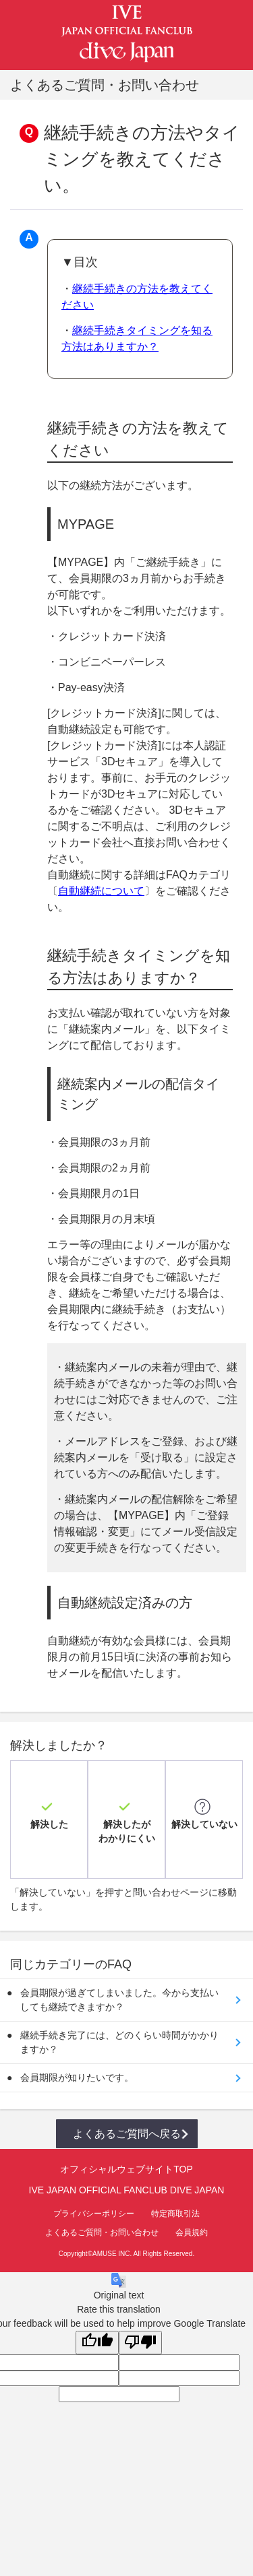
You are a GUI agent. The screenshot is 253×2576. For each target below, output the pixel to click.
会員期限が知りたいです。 (77, 2077)
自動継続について (101, 891)
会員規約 (191, 2232)
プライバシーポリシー (93, 2213)
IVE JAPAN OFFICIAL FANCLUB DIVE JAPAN (127, 2190)
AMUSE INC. (112, 2253)
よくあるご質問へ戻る (127, 2133)
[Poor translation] (140, 2343)
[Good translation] (97, 2343)
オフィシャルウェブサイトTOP (126, 2169)
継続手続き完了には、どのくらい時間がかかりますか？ (119, 2042)
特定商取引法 (175, 2213)
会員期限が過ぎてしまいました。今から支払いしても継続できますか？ (119, 1999)
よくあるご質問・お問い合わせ (102, 2232)
